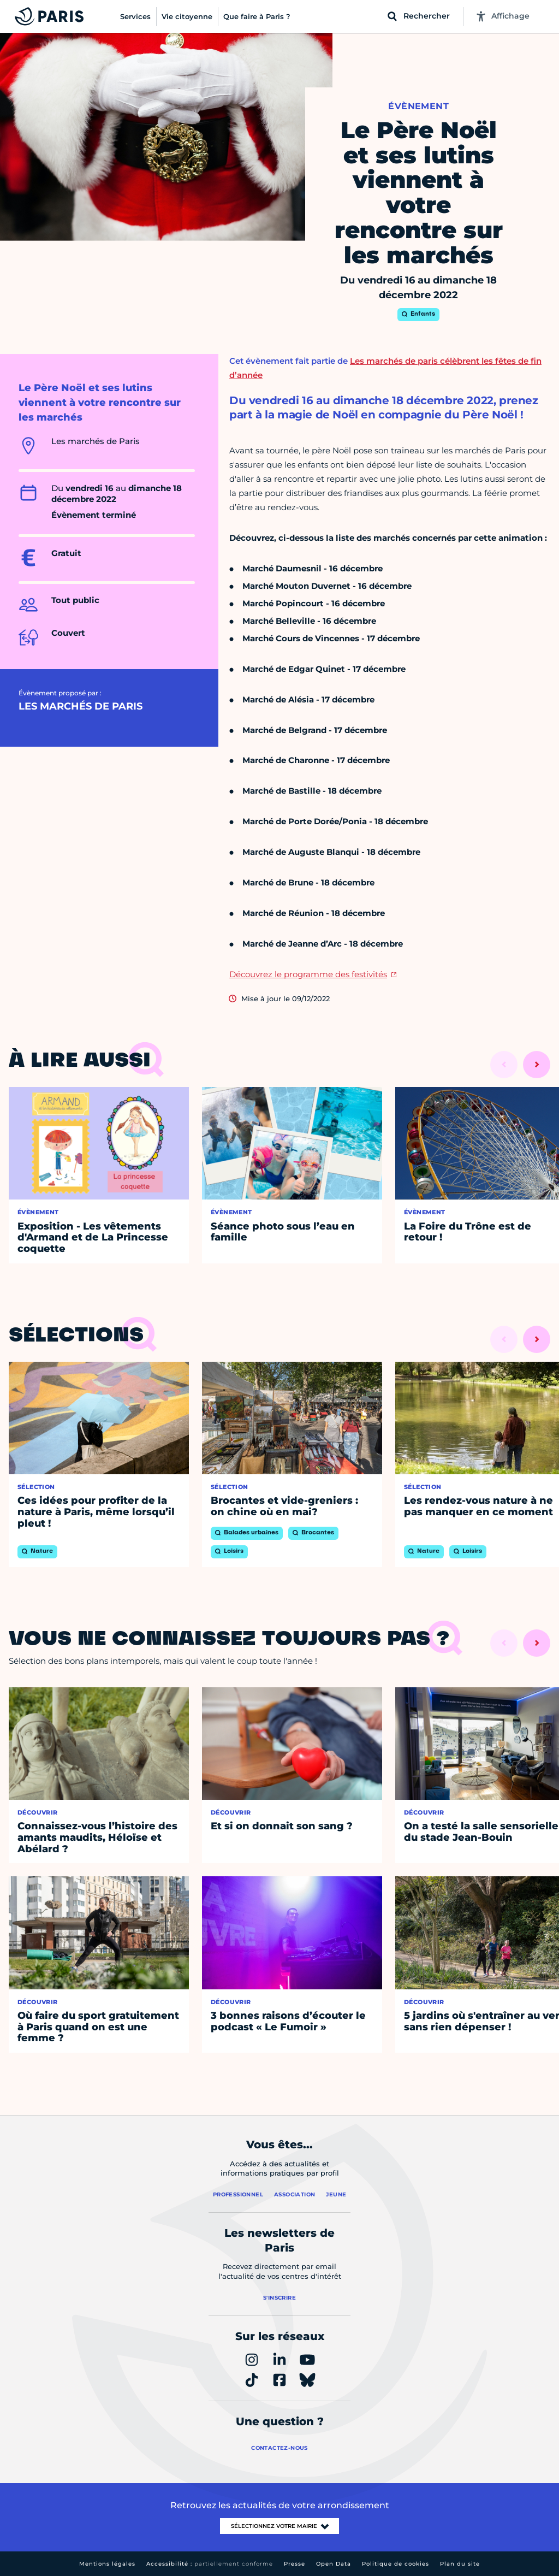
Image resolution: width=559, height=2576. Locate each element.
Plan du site (460, 2563)
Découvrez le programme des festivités (308, 974)
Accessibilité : (209, 2563)
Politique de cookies (395, 2563)
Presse (294, 2563)
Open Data (333, 2563)
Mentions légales (107, 2563)
